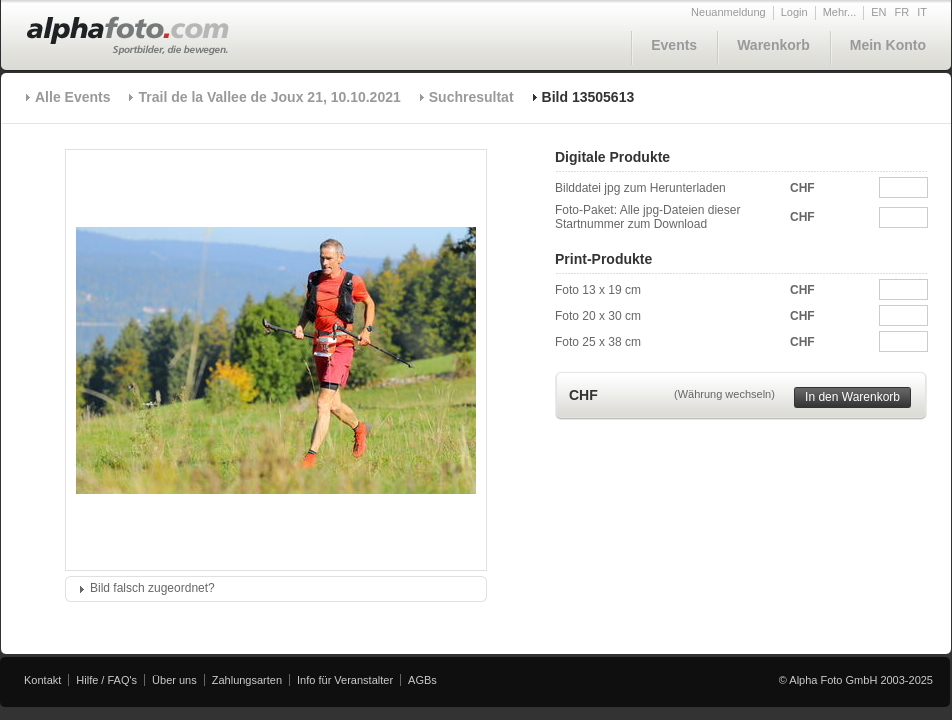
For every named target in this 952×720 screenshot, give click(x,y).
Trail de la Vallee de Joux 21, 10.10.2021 (269, 97)
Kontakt (42, 680)
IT (922, 12)
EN (878, 12)
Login (794, 12)
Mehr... (840, 12)
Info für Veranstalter (345, 680)
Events (674, 45)
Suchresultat (471, 97)
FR (902, 12)
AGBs (422, 680)
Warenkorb (773, 45)
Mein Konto (888, 45)
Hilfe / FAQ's (106, 680)
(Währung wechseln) (724, 394)
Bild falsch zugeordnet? (152, 588)
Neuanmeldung (728, 12)
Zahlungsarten (247, 680)
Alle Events (72, 97)
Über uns (174, 680)
